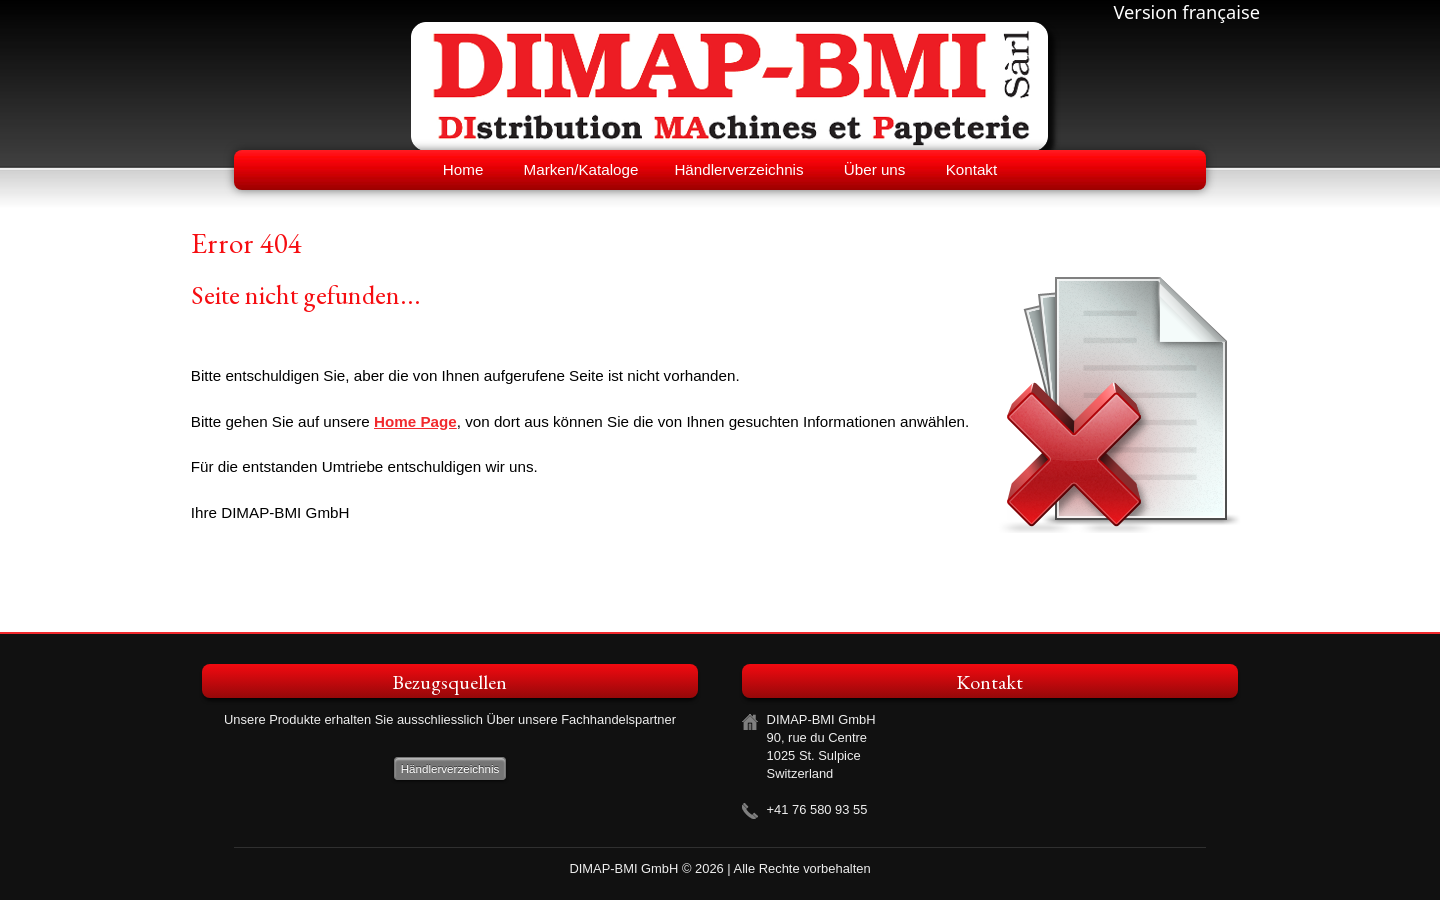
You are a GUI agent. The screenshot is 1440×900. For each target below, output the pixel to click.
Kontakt (972, 169)
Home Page (415, 421)
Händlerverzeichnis (738, 169)
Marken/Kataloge (581, 169)
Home (463, 169)
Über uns (875, 169)
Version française (1186, 12)
